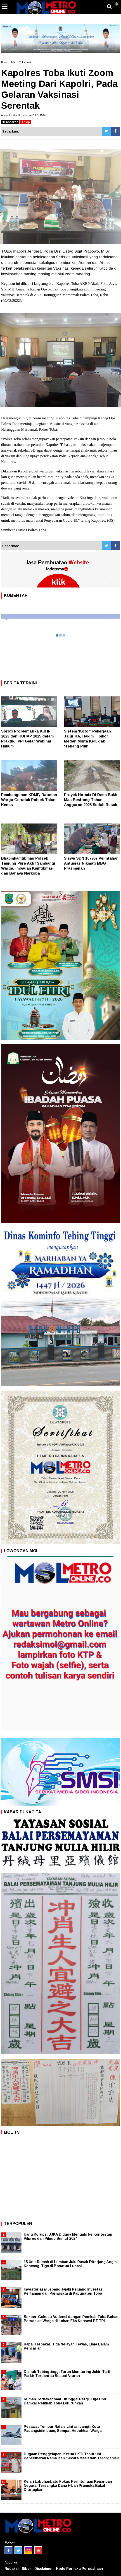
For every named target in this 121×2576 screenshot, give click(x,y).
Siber (26, 2569)
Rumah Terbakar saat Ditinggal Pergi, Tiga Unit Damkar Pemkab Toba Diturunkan (65, 2401)
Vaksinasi (25, 62)
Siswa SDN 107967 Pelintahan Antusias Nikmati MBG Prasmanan (91, 863)
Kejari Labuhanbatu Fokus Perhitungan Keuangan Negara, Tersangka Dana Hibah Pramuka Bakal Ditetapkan (68, 2486)
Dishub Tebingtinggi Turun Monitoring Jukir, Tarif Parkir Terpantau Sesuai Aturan (67, 2374)
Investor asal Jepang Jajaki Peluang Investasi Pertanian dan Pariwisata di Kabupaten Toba (63, 2291)
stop (26, 122)
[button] (116, 2)
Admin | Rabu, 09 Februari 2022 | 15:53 (23, 115)
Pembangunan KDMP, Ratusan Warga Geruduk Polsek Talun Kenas (29, 800)
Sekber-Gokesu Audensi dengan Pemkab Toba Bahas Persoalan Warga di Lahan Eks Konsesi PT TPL (71, 2319)
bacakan (10, 122)
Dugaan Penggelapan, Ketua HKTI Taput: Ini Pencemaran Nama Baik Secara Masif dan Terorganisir (71, 2456)
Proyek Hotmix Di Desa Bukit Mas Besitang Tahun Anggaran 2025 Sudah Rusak (91, 800)
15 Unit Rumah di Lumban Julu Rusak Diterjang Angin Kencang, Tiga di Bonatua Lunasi (70, 2264)
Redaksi (12, 2569)
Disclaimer (43, 2569)
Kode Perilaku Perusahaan (79, 2569)
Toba (13, 62)
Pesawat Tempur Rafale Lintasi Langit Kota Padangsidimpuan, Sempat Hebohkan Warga (63, 2429)
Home (4, 62)
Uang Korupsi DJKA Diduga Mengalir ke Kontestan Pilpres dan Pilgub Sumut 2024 (68, 2236)
